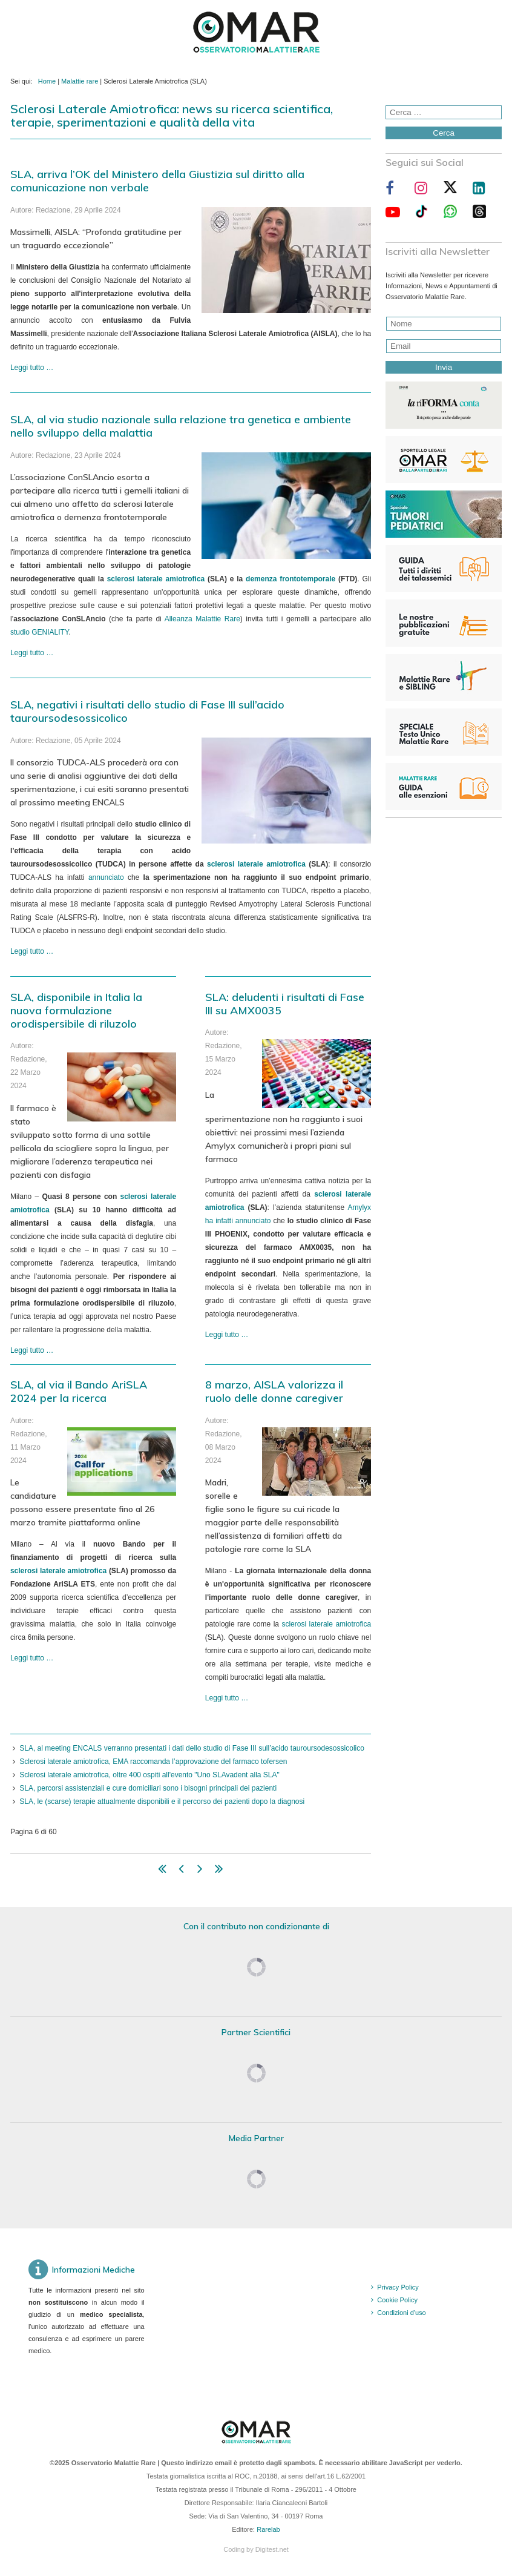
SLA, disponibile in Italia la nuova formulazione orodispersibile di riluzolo (76, 1010)
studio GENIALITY (39, 632)
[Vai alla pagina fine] (219, 1871)
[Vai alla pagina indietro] (181, 1871)
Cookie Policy (397, 2300)
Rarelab (268, 2529)
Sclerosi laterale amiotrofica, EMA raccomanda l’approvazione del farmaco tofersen (153, 1761)
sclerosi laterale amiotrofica (156, 579)
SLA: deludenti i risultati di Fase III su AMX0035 (284, 1003)
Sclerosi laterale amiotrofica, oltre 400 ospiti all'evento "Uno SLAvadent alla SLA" (149, 1775)
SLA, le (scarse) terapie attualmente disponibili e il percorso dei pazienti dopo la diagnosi (161, 1801)
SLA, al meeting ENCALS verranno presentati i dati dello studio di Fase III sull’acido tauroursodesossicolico (191, 1748)
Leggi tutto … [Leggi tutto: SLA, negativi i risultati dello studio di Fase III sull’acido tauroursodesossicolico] (31, 951)
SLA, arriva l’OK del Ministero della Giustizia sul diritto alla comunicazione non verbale (157, 180)
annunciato (106, 877)
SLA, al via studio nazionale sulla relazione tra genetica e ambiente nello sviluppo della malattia (180, 426)
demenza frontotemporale (290, 579)
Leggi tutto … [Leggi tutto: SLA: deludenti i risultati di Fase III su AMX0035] (226, 1334)
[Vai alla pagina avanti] (200, 1871)
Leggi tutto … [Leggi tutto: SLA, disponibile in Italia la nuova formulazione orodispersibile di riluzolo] (31, 1350)
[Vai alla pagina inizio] (162, 1871)
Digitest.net (272, 2549)
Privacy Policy (397, 2287)
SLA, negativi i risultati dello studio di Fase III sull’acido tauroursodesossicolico (147, 711)
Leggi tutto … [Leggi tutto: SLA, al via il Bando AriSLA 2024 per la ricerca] (31, 1658)
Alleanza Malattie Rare (202, 619)
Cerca (444, 132)
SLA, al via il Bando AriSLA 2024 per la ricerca (78, 1391)
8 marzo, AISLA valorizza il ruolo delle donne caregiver (274, 1391)
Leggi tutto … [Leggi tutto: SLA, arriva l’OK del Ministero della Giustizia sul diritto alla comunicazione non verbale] (31, 367)
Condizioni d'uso (401, 2312)
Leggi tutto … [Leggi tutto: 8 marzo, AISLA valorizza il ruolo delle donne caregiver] (226, 1698)
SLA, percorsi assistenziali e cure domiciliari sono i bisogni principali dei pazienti (148, 1788)
